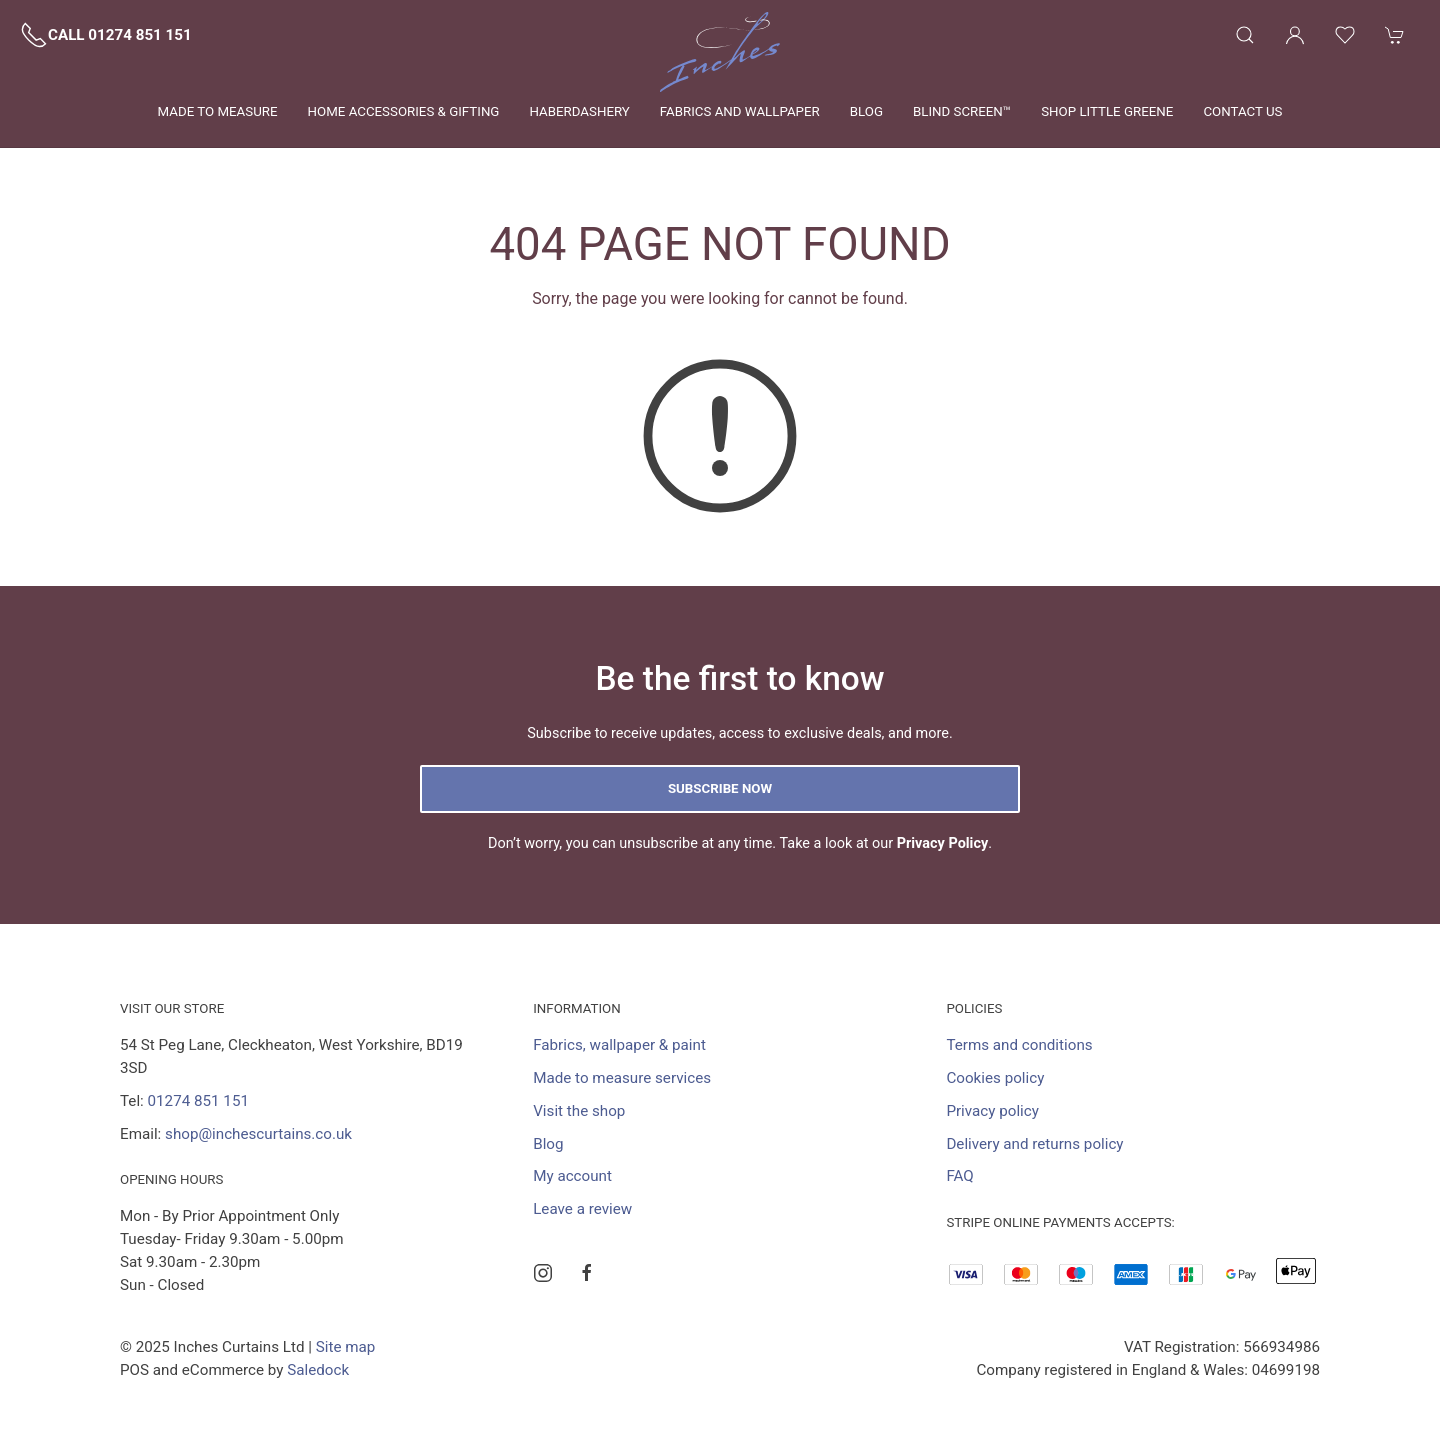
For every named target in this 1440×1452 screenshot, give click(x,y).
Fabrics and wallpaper (740, 111)
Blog (866, 111)
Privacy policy (992, 1111)
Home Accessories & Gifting (404, 111)
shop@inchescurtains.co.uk (258, 1134)
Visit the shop (579, 1111)
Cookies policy (995, 1078)
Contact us (1242, 111)
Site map (346, 1347)
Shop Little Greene (1107, 111)
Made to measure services (622, 1078)
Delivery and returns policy (1034, 1144)
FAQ (959, 1176)
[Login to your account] (1295, 35)
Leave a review (582, 1209)
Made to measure (218, 111)
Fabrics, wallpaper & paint (619, 1045)
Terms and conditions (1019, 1045)
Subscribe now (720, 788)
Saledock (318, 1370)
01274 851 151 (198, 1101)
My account (572, 1176)
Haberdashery (579, 111)
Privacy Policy (943, 843)
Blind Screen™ (962, 111)
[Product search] (1245, 35)
